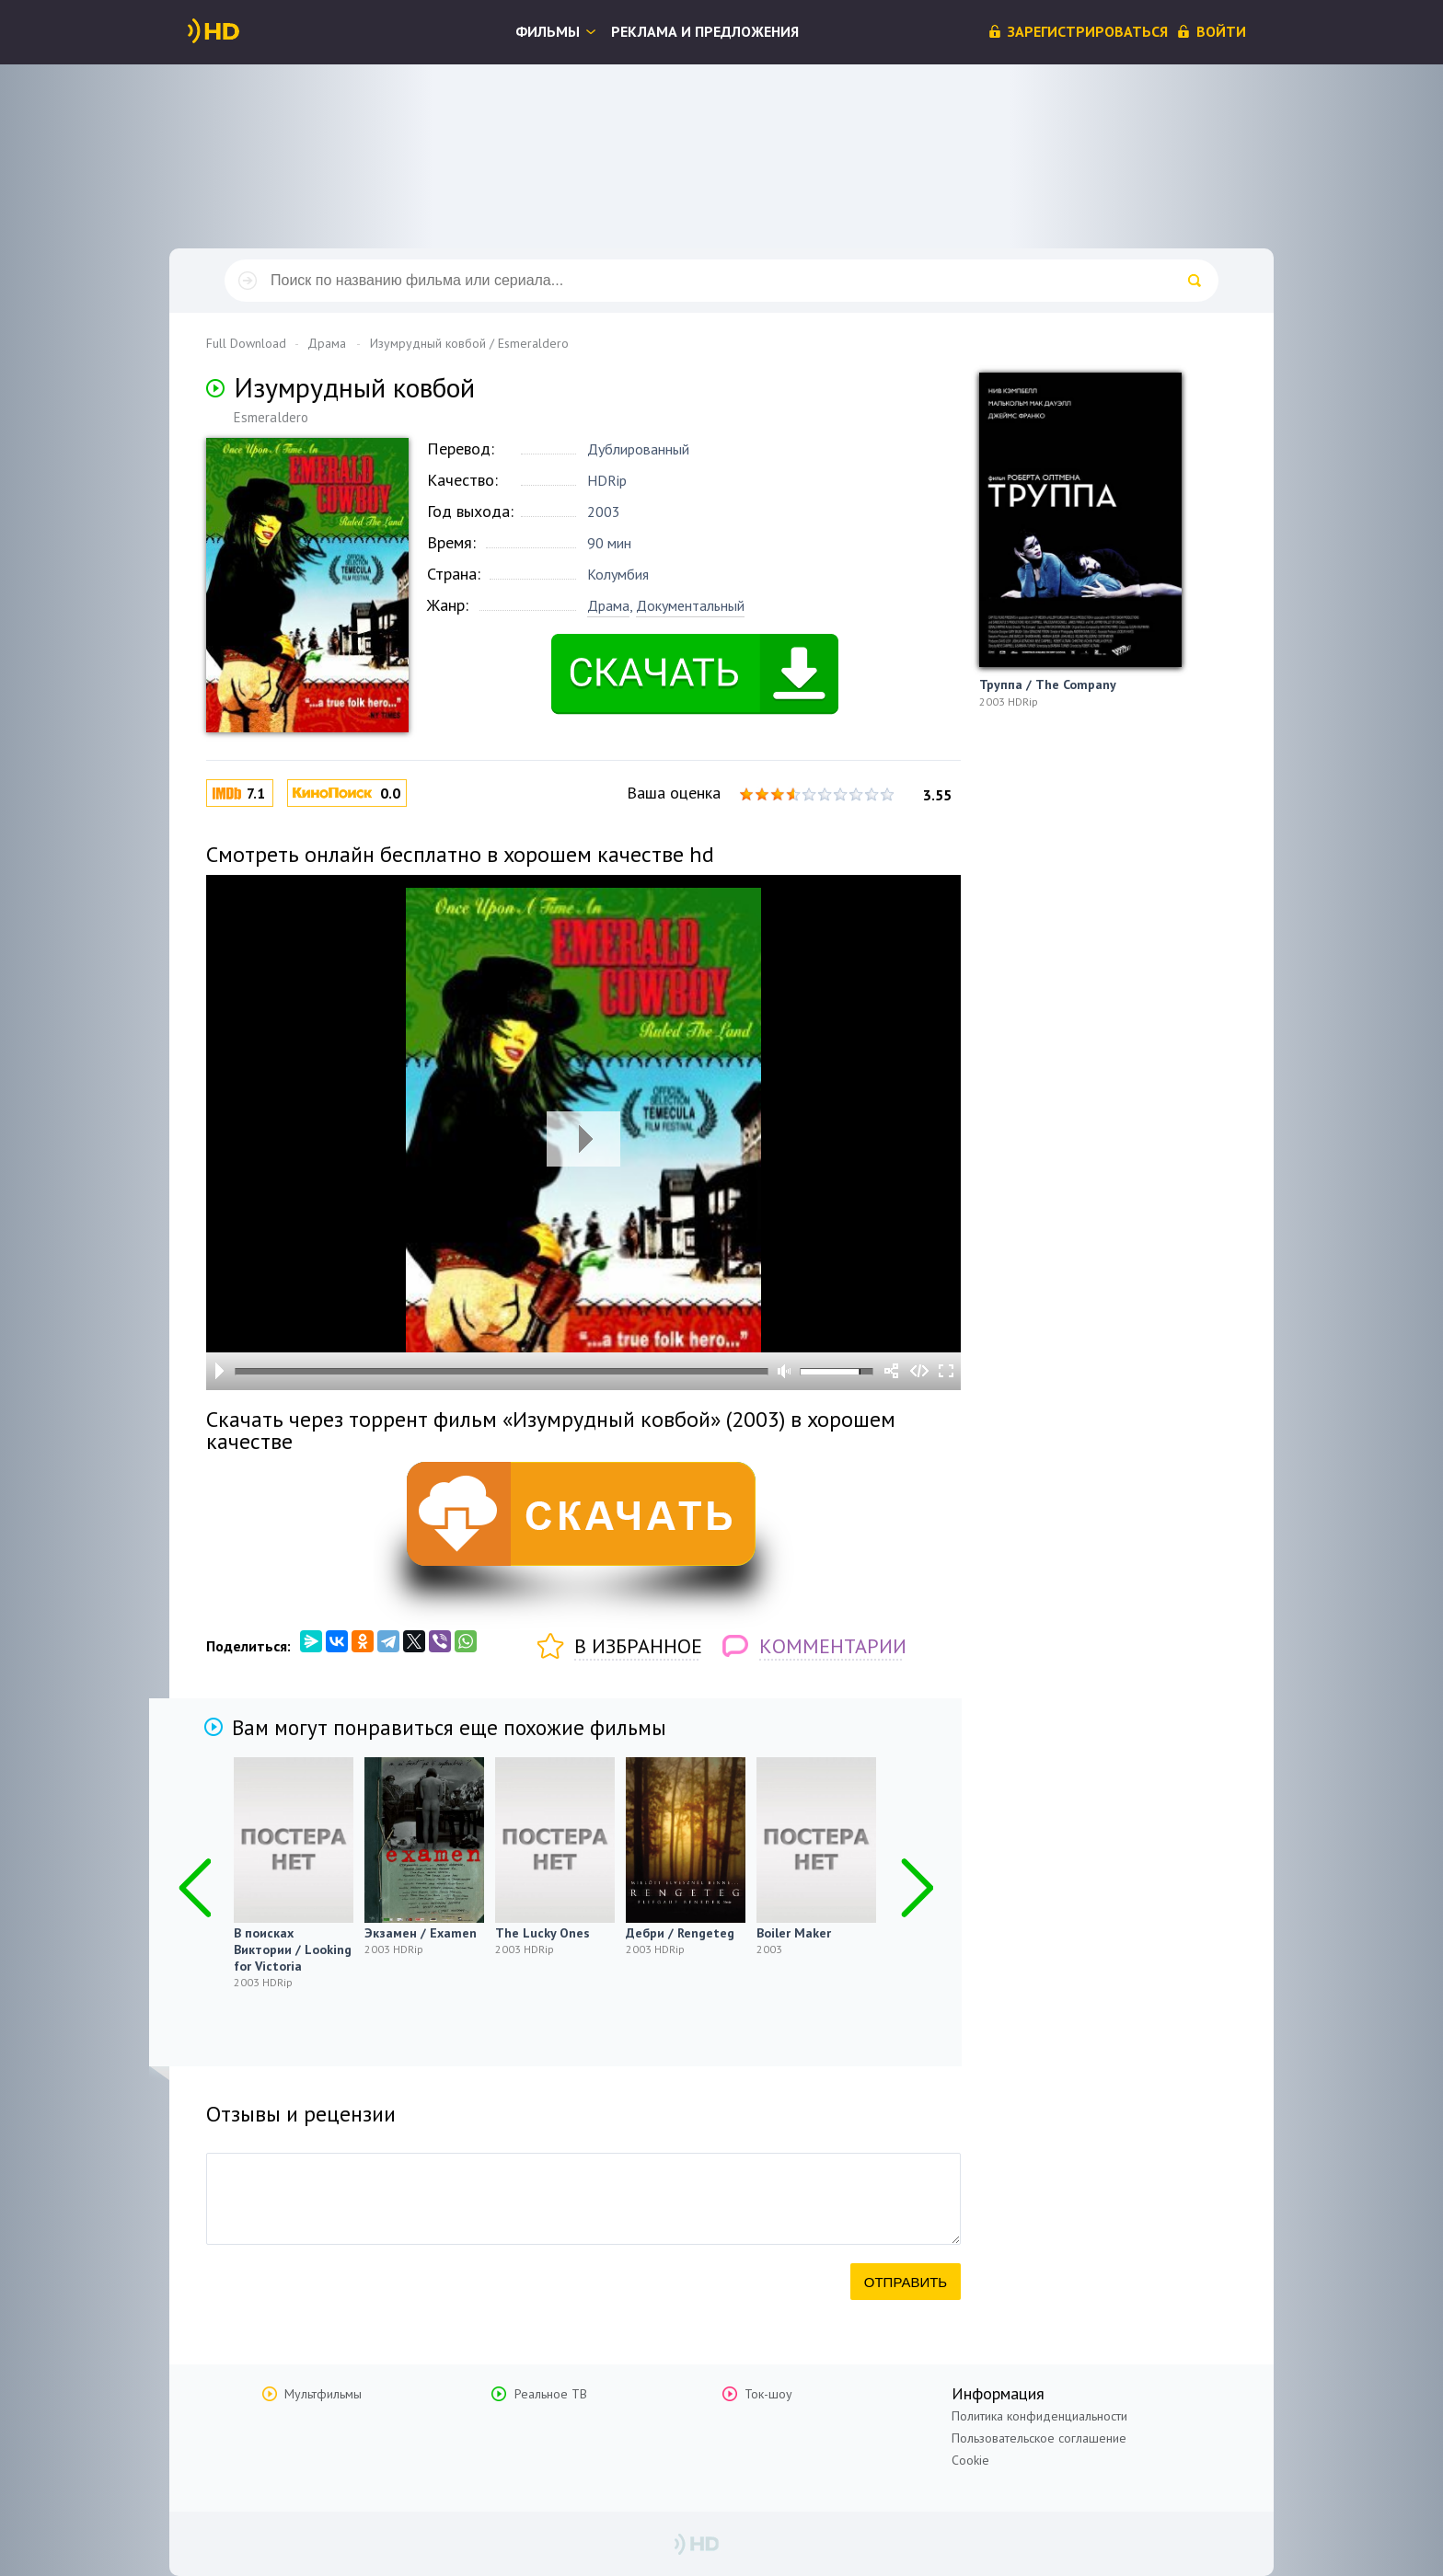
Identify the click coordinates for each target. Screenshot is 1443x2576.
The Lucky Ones (542, 1933)
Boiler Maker (793, 1933)
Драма (608, 605)
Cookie (970, 2460)
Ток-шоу (768, 2394)
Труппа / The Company (1047, 684)
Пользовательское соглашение (1039, 2438)
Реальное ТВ (550, 2394)
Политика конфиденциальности (1039, 2416)
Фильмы (547, 31)
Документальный (690, 605)
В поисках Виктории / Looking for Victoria (293, 1949)
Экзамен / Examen (420, 1933)
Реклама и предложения (705, 31)
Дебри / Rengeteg (680, 1933)
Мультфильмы (323, 2394)
